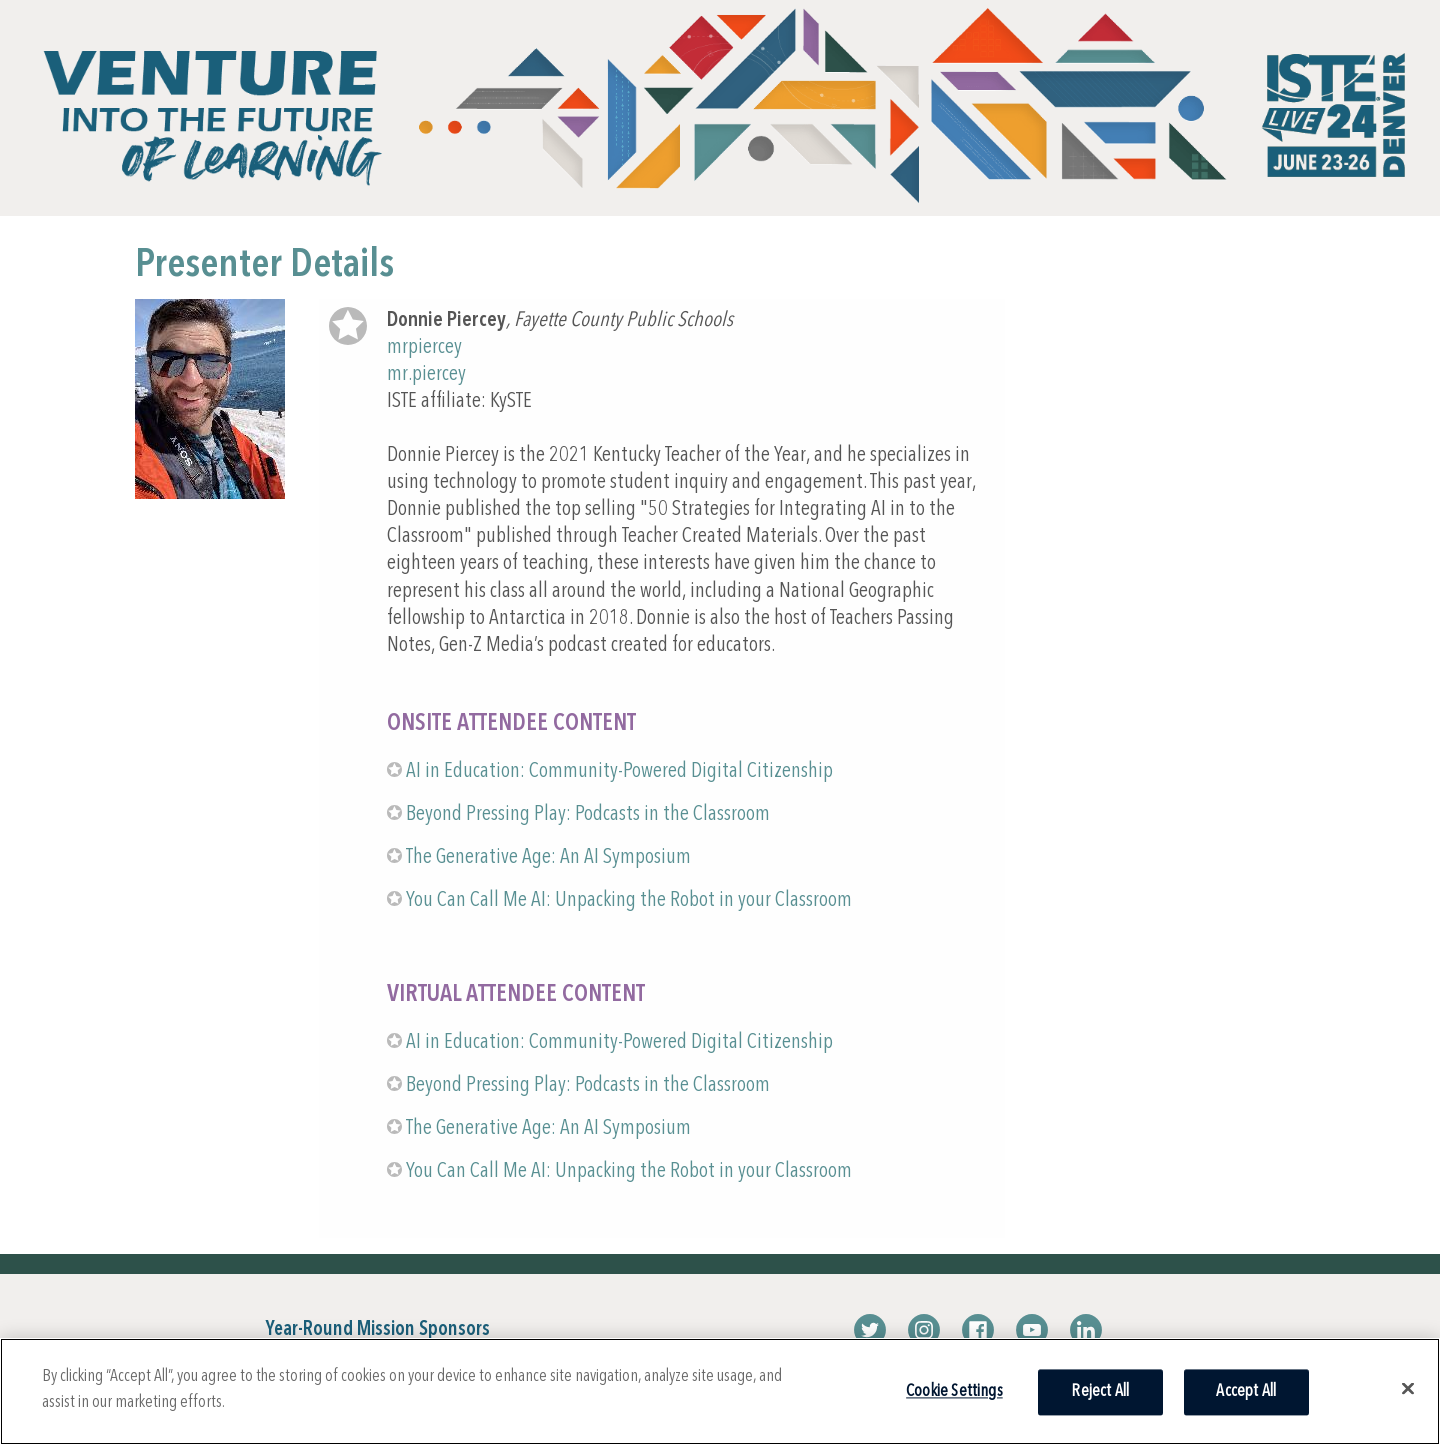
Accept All (1246, 1391)
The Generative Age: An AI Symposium (548, 857)
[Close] (1408, 1388)
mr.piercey (426, 374)
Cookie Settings (954, 1391)
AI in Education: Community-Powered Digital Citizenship (619, 771)
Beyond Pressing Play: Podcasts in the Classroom (588, 814)
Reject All (1100, 1391)
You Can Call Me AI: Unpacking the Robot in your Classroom (629, 900)
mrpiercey (424, 347)
